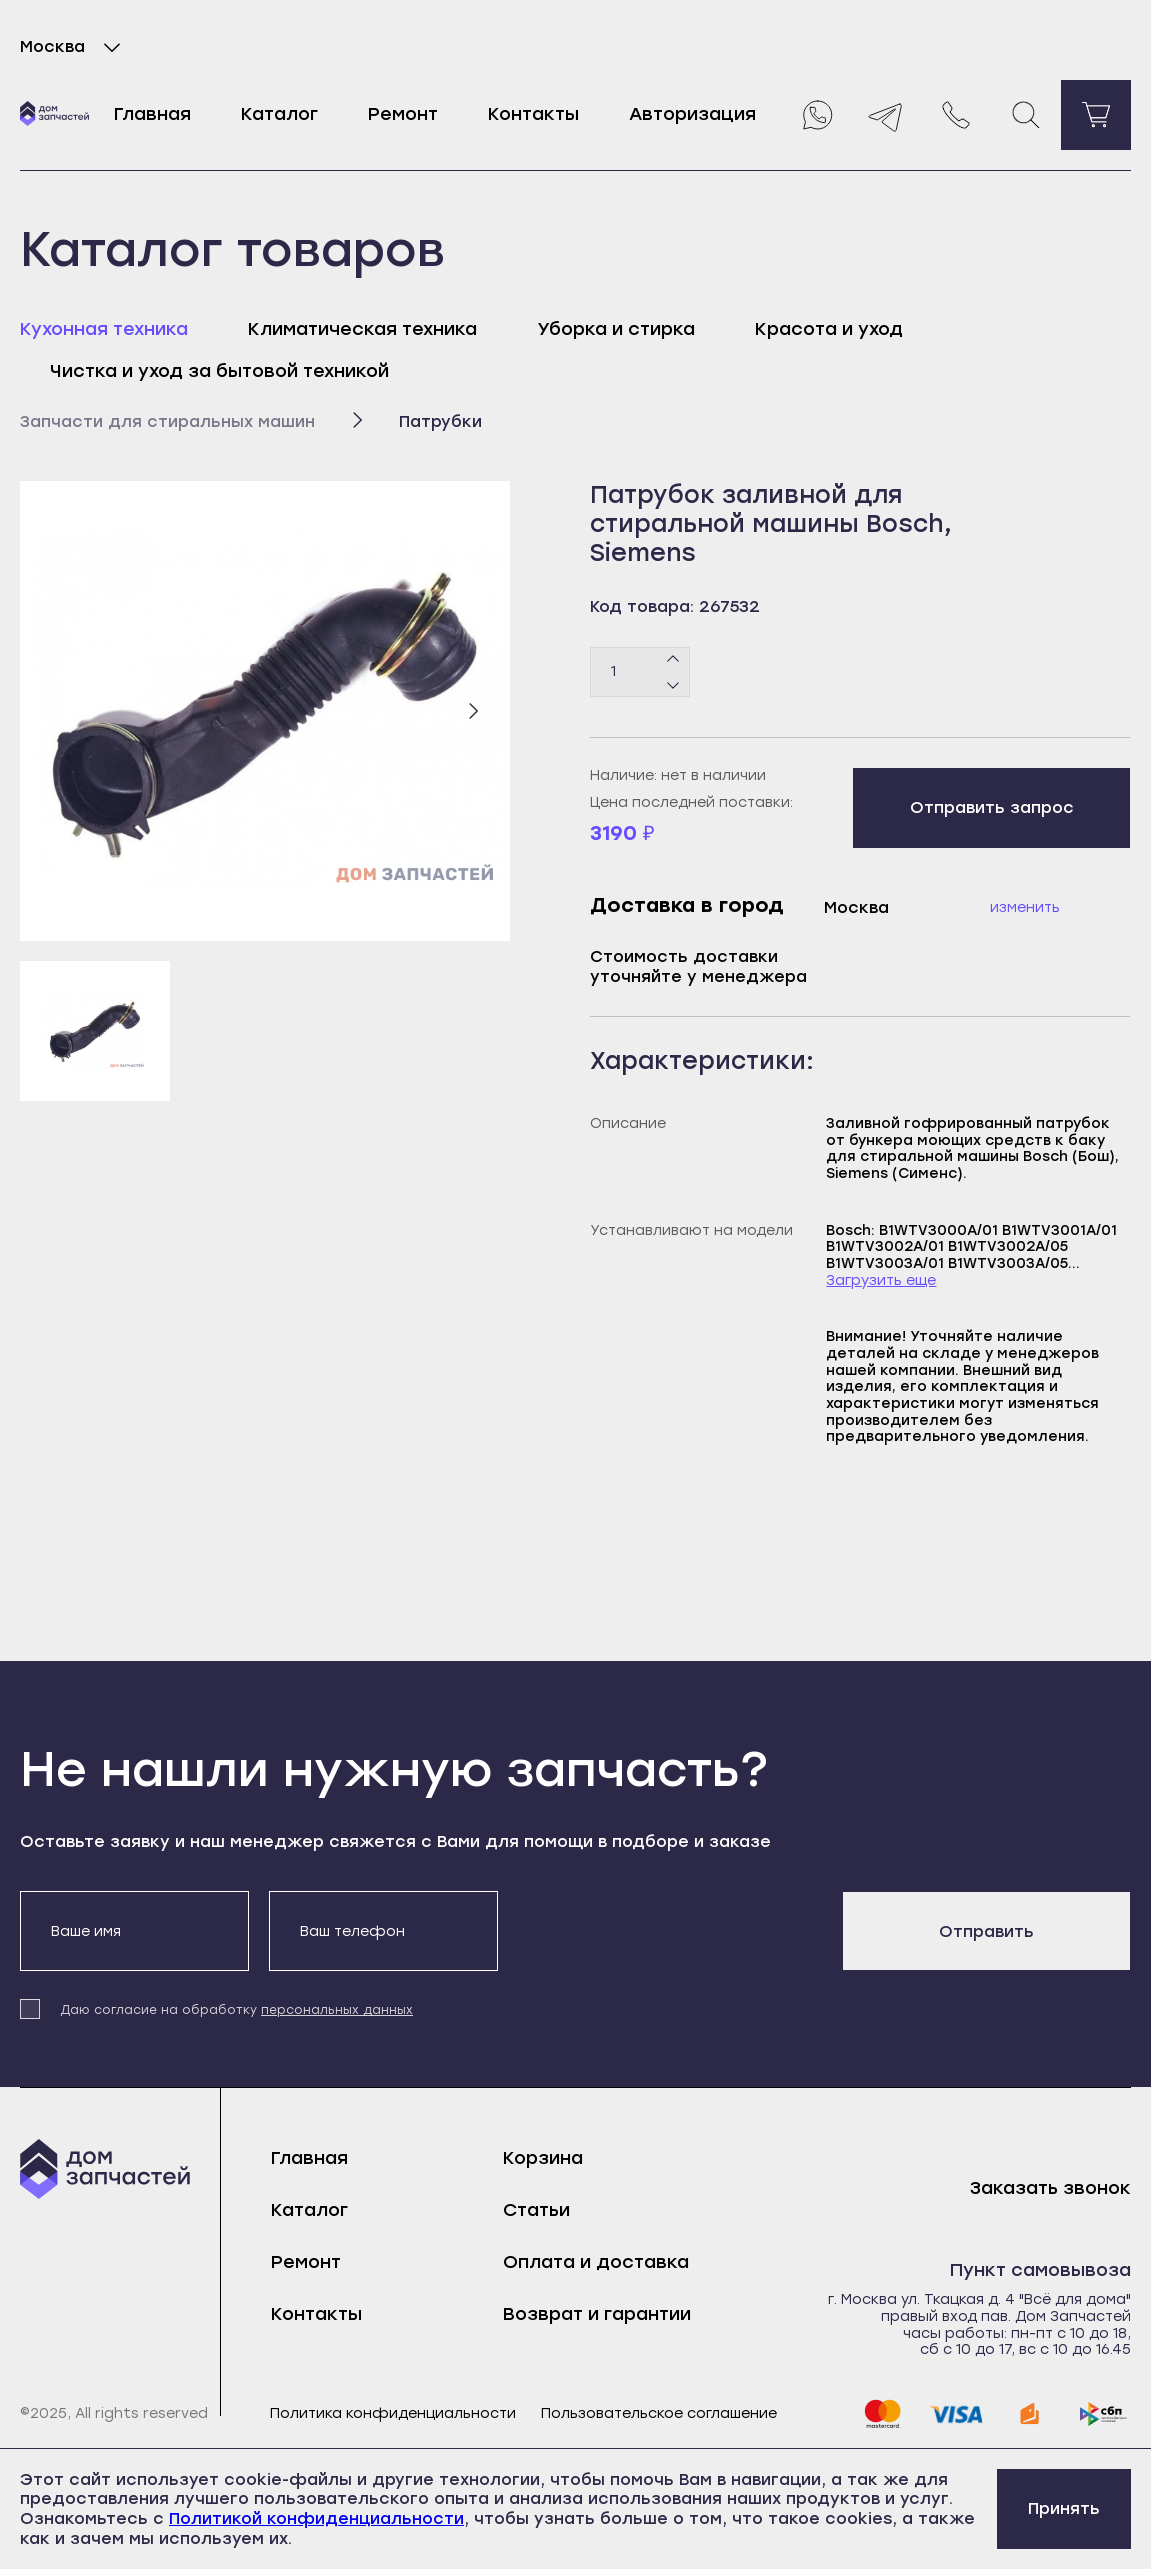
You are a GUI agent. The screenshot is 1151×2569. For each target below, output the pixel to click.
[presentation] (670, 1930)
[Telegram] (886, 115)
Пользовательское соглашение (659, 2414)
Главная (152, 114)
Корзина (543, 2158)
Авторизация (692, 114)
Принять (1064, 2508)
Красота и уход (829, 329)
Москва (74, 47)
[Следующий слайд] (473, 711)
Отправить (986, 1931)
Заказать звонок (1050, 2188)
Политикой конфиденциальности (316, 2518)
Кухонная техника (104, 329)
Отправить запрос (992, 807)
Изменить (1025, 907)
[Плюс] (673, 659)
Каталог (279, 114)
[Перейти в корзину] (1096, 115)
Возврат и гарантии (597, 2314)
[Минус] (673, 684)
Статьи (536, 2210)
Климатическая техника (362, 329)
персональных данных (337, 2010)
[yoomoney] (1030, 2414)
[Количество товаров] (640, 672)
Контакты (533, 114)
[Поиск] (1026, 115)
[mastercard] (882, 2414)
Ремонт (403, 114)
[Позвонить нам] (956, 115)
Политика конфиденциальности (393, 2414)
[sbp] (1104, 2414)
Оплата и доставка (596, 2262)
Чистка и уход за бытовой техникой (219, 371)
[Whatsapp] (816, 115)
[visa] (956, 2414)
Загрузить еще (881, 1281)
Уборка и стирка (616, 329)
